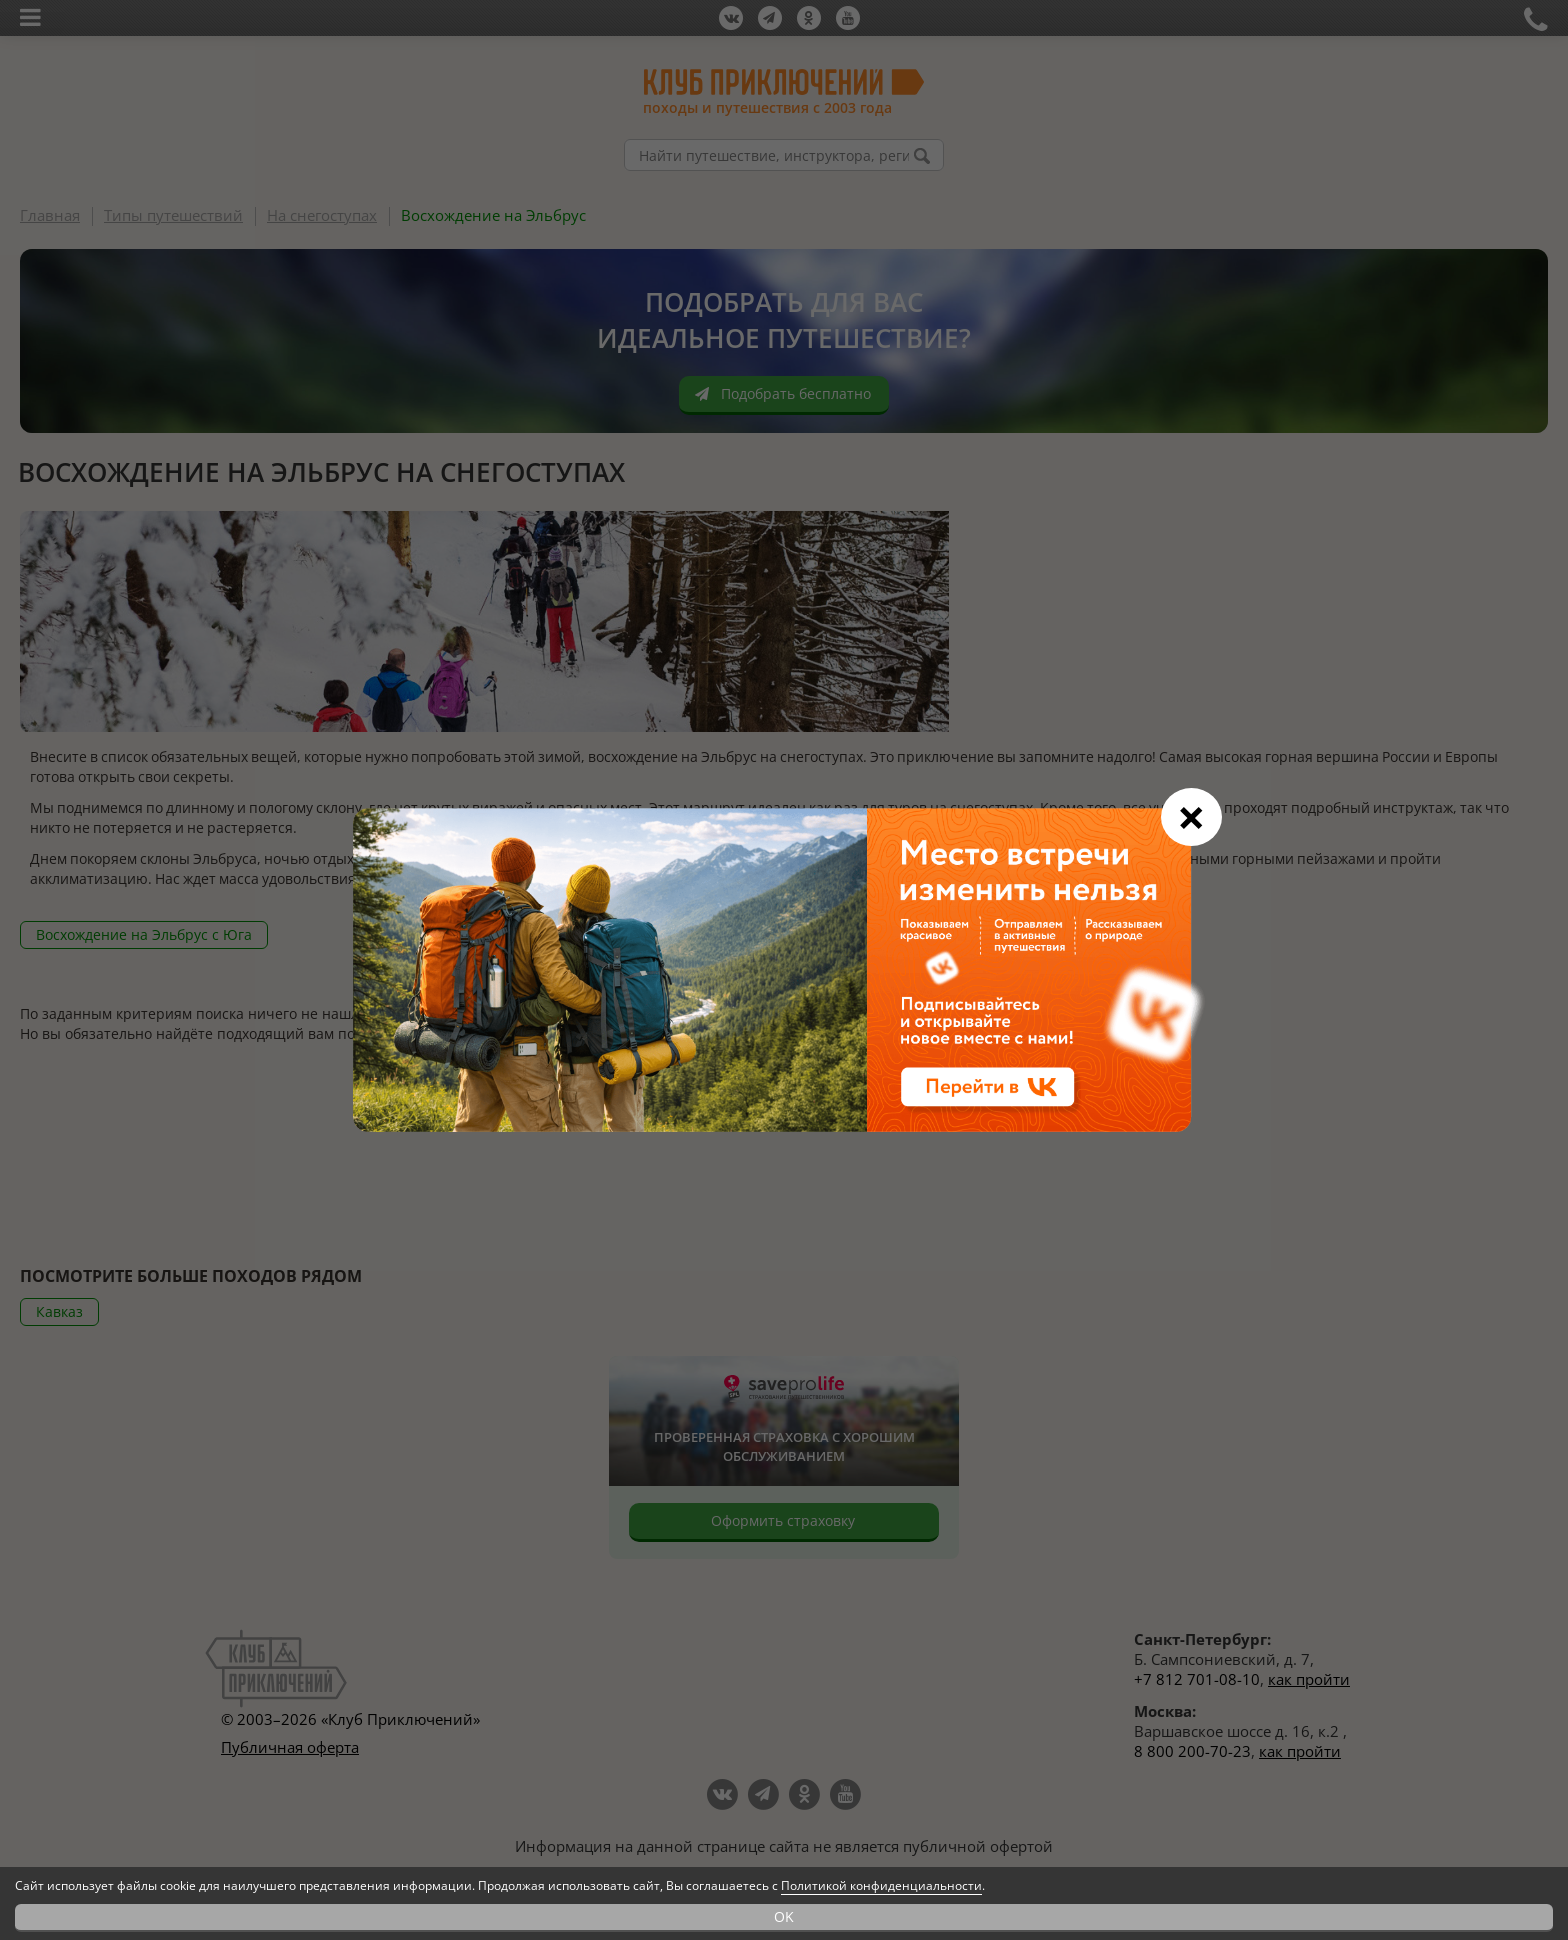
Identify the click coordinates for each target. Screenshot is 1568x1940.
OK (784, 1916)
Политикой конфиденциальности (881, 1885)
